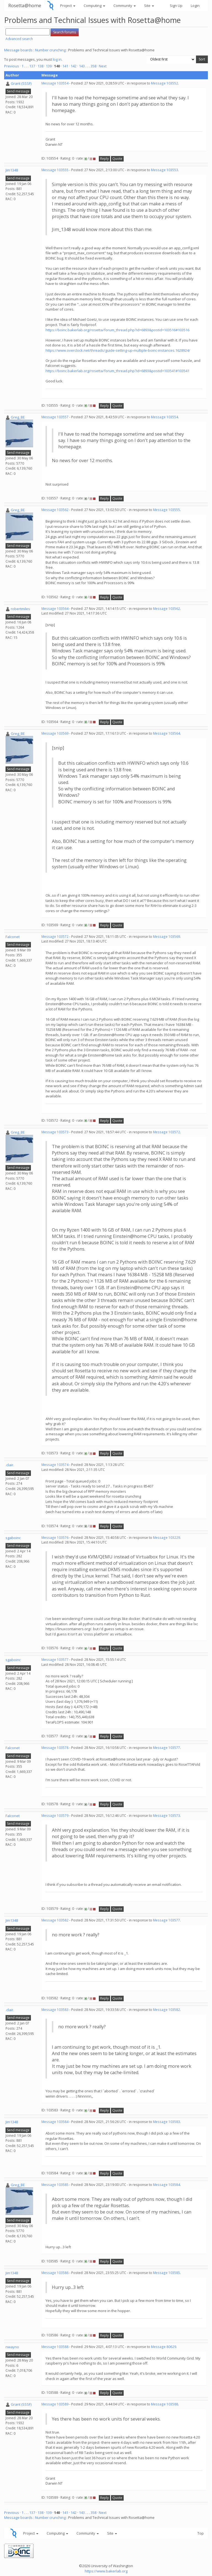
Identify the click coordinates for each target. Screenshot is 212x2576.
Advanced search (19, 38)
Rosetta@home (24, 5)
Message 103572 (54, 936)
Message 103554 (54, 83)
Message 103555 (54, 170)
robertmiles (20, 608)
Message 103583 (54, 2009)
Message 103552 (164, 83)
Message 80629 (163, 2346)
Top (200, 2533)
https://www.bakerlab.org (106, 2571)
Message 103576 (54, 1537)
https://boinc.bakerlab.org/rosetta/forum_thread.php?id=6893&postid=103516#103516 (117, 329)
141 (65, 65)
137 (32, 65)
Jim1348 (12, 170)
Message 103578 (54, 1747)
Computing (94, 5)
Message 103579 (54, 1815)
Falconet (13, 936)
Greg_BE (18, 417)
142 (73, 65)
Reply (104, 158)
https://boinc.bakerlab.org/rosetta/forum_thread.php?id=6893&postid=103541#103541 (117, 370)
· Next (102, 65)
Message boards (18, 49)
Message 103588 (54, 2346)
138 (40, 65)
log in (57, 59)
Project (67, 5)
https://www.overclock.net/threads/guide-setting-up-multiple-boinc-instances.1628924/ (118, 350)
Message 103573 (54, 1132)
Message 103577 (54, 1659)
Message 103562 (54, 509)
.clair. (10, 1464)
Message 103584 (54, 2121)
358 (93, 65)
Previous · (13, 65)
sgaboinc (13, 1537)
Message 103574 (54, 1464)
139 (49, 65)
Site (149, 5)
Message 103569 (54, 733)
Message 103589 (54, 2404)
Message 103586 (54, 2272)
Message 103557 (54, 417)
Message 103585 (54, 2184)
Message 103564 (54, 608)
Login (195, 5)
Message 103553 (164, 170)
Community (124, 5)
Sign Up (176, 5)
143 (82, 65)
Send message (18, 91)
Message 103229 (166, 1537)
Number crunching (50, 49)
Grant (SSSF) (21, 83)
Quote (117, 158)
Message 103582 (54, 1920)
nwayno (12, 2346)
